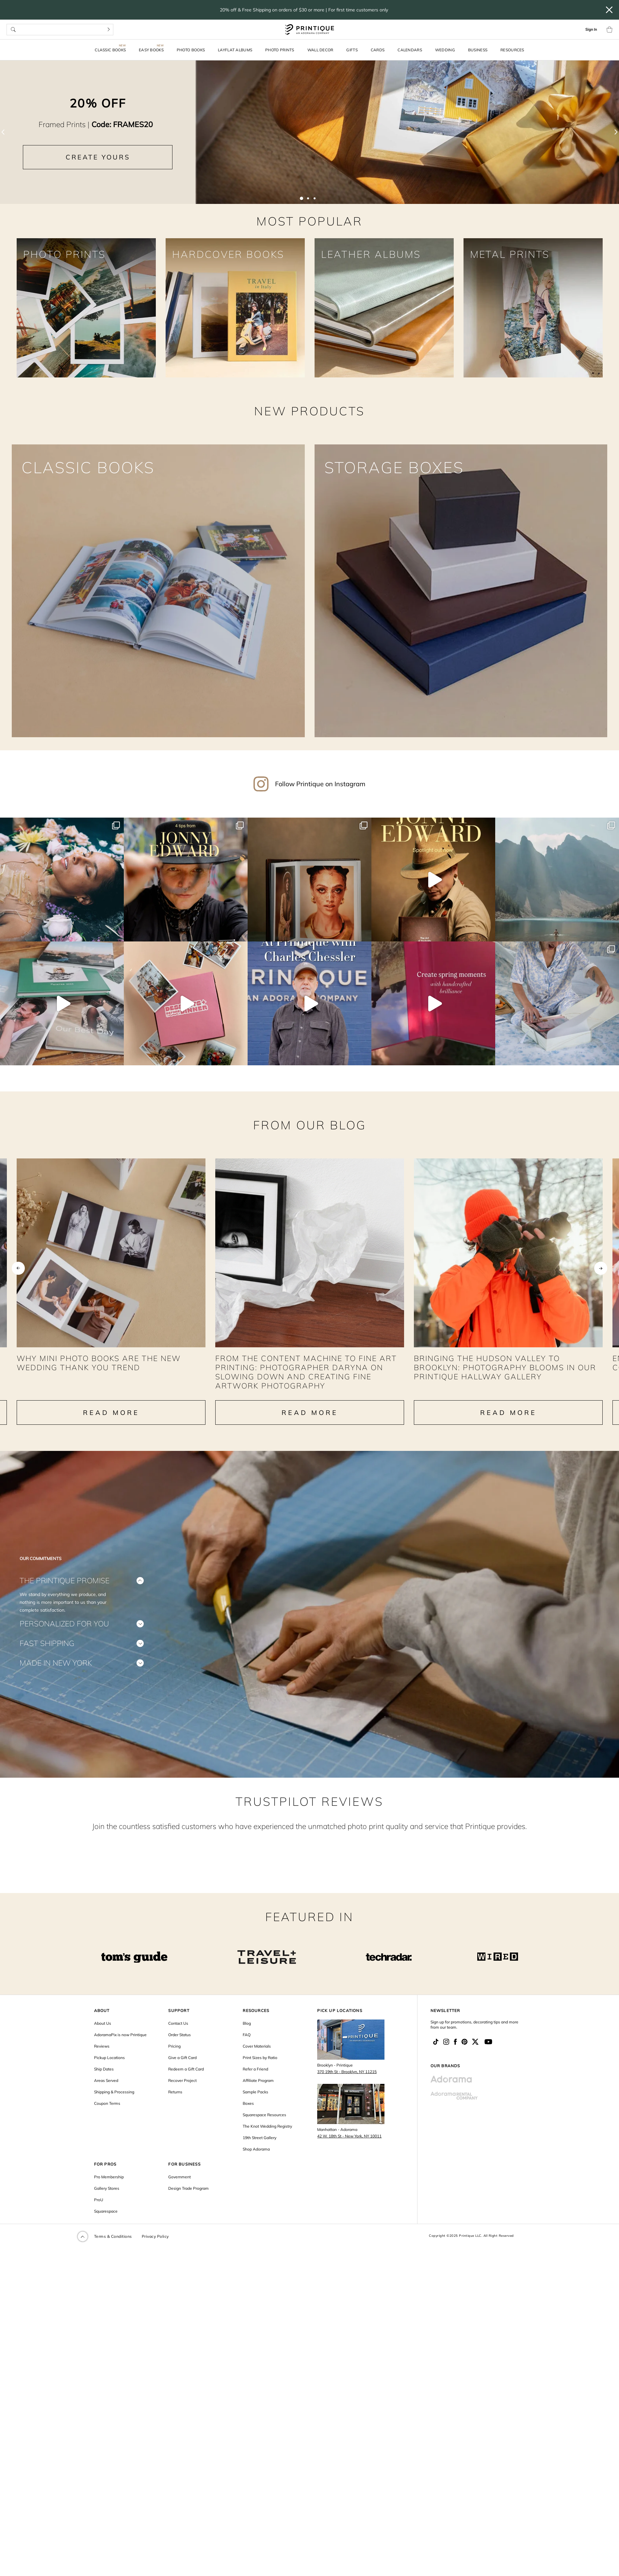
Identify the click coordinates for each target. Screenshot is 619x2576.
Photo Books (191, 49)
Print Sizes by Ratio (260, 2071)
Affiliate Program (258, 2094)
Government (179, 2190)
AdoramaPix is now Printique (120, 2048)
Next (600, 1264)
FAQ (247, 2048)
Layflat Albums (235, 49)
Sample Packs (255, 2105)
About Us (102, 2037)
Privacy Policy (155, 2250)
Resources (512, 49)
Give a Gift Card (182, 2071)
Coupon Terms (107, 2117)
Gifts (352, 49)
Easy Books (151, 49)
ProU (98, 2213)
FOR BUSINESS (184, 2178)
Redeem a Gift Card (186, 2083)
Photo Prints (279, 49)
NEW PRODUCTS (309, 411)
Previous (18, 1264)
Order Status (179, 2048)
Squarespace (106, 2225)
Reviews (101, 2060)
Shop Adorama (256, 2163)
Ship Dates (104, 2083)
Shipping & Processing (114, 2105)
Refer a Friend (255, 2083)
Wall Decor (320, 49)
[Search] (108, 29)
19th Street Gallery (259, 2151)
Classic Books (110, 49)
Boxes (248, 2117)
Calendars (410, 49)
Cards (378, 49)
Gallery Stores (106, 2202)
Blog (247, 2037)
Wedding (445, 49)
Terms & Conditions (113, 2250)
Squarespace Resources (264, 2128)
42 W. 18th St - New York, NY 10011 (349, 2150)
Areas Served (106, 2094)
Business (477, 49)
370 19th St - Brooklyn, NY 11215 (347, 2085)
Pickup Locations (109, 2071)
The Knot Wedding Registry (267, 2140)
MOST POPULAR (309, 221)
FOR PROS (105, 2178)
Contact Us (178, 2037)
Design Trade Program (188, 2202)
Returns (175, 2105)
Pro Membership (109, 2190)
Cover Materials (257, 2060)
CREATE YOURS (98, 157)
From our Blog (309, 1102)
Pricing (174, 2060)
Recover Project (182, 2094)
